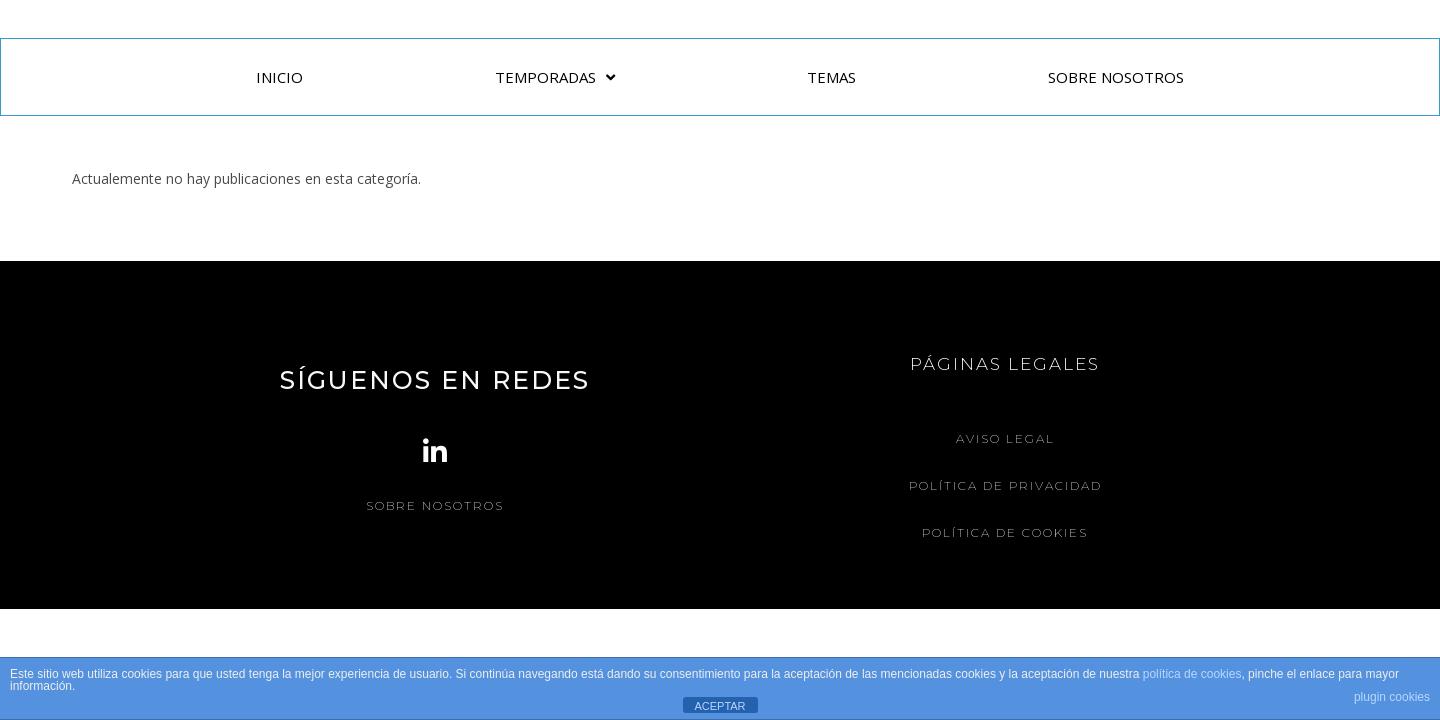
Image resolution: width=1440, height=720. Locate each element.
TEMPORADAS (555, 77)
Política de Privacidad (1005, 485)
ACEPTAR (719, 706)
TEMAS (831, 77)
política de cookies (1192, 674)
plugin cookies (1392, 697)
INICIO (279, 77)
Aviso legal (1005, 438)
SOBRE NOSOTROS (1116, 77)
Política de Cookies (1005, 532)
